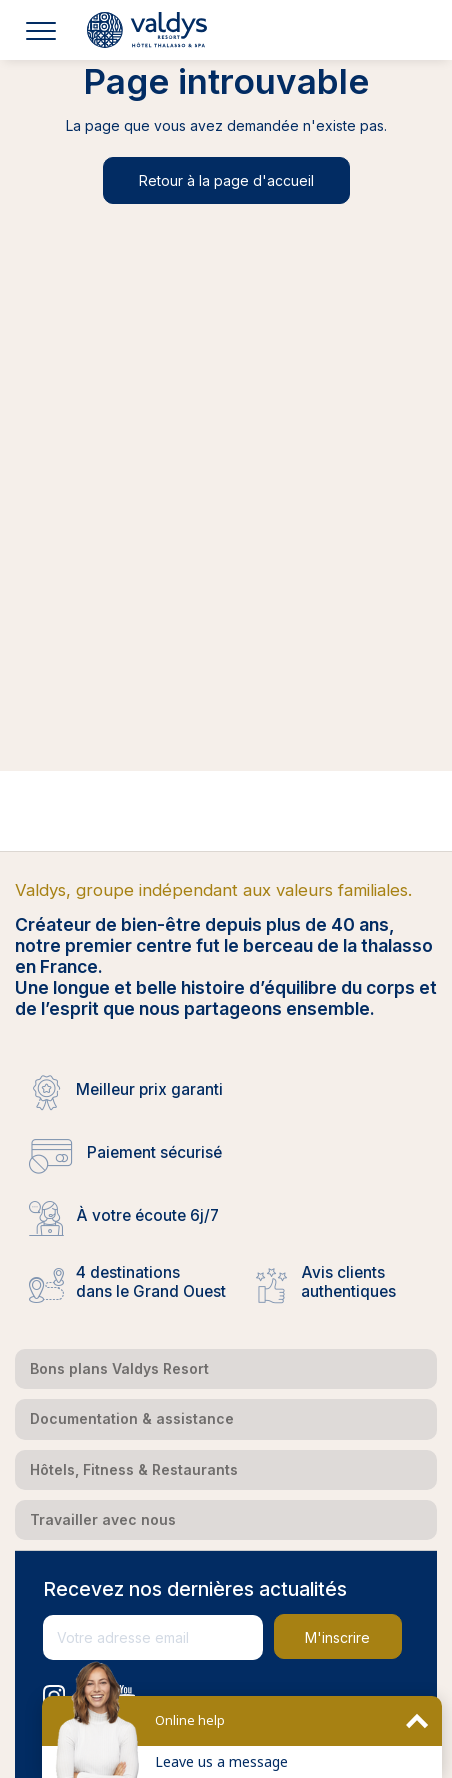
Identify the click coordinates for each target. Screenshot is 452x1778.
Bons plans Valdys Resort (119, 1368)
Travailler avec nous (103, 1519)
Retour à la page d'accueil (226, 180)
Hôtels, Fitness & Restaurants (134, 1469)
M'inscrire (337, 1637)
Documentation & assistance (132, 1418)
